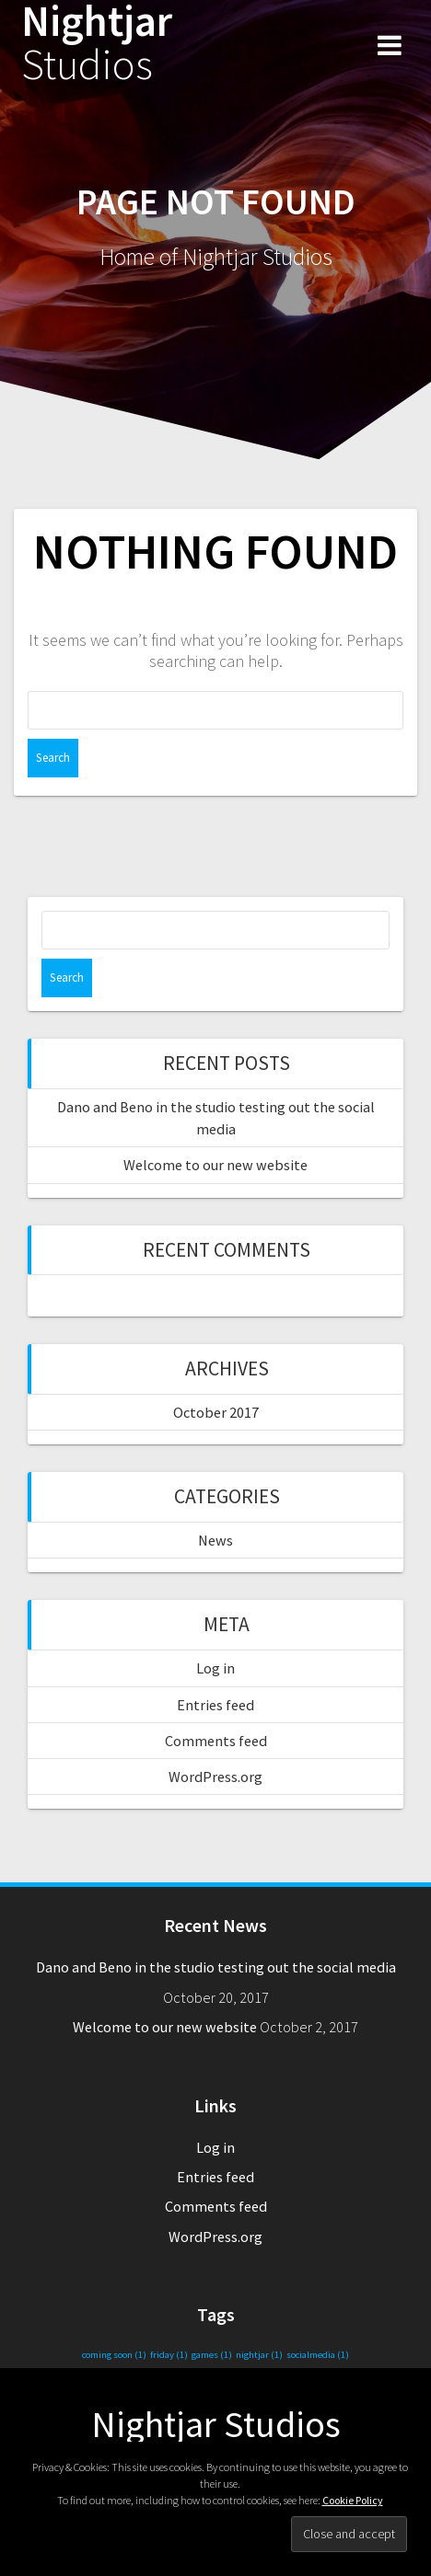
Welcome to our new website (215, 1165)
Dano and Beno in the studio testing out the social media (216, 1967)
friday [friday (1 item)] (169, 2355)
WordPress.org (215, 1776)
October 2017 (216, 1412)
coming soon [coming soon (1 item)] (114, 2355)
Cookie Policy (352, 2500)
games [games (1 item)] (212, 2355)
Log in (215, 1668)
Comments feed (216, 1740)
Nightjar (96, 43)
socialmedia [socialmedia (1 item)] (317, 2355)
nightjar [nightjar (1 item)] (259, 2355)
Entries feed (215, 1705)
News (215, 1540)
